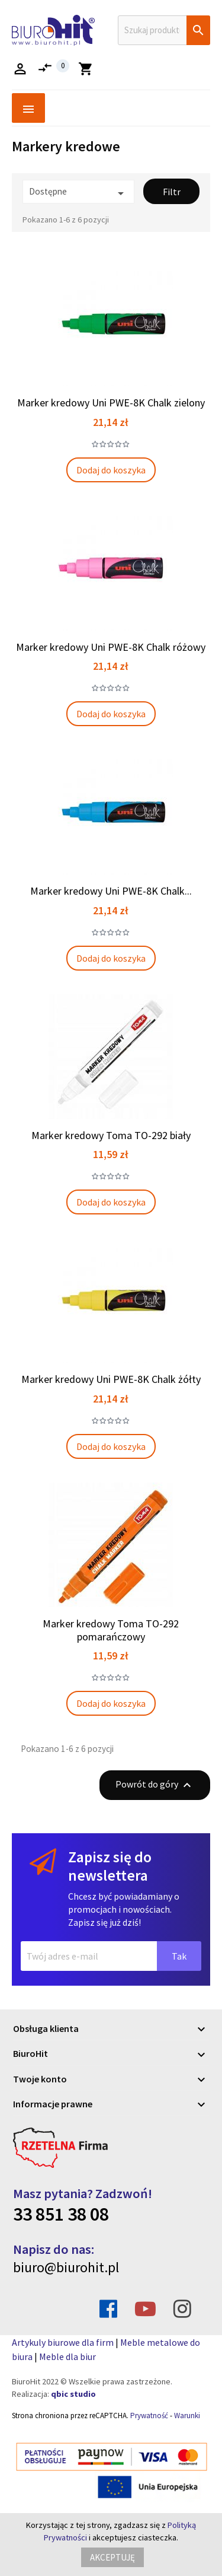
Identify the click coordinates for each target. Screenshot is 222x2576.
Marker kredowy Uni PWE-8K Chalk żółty (111, 1379)
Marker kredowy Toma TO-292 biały (111, 1135)
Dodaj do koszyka (111, 470)
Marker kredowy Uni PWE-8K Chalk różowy (110, 647)
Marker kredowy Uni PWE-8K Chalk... (111, 891)
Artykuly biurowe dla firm (63, 2342)
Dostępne (78, 193)
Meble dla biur (67, 2356)
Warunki (187, 2415)
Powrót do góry (154, 1785)
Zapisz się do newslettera (110, 1866)
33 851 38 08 (61, 2214)
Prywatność (149, 2415)
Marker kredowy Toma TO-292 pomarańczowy (111, 1630)
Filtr (172, 192)
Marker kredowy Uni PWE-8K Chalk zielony (111, 402)
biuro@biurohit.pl (66, 2267)
